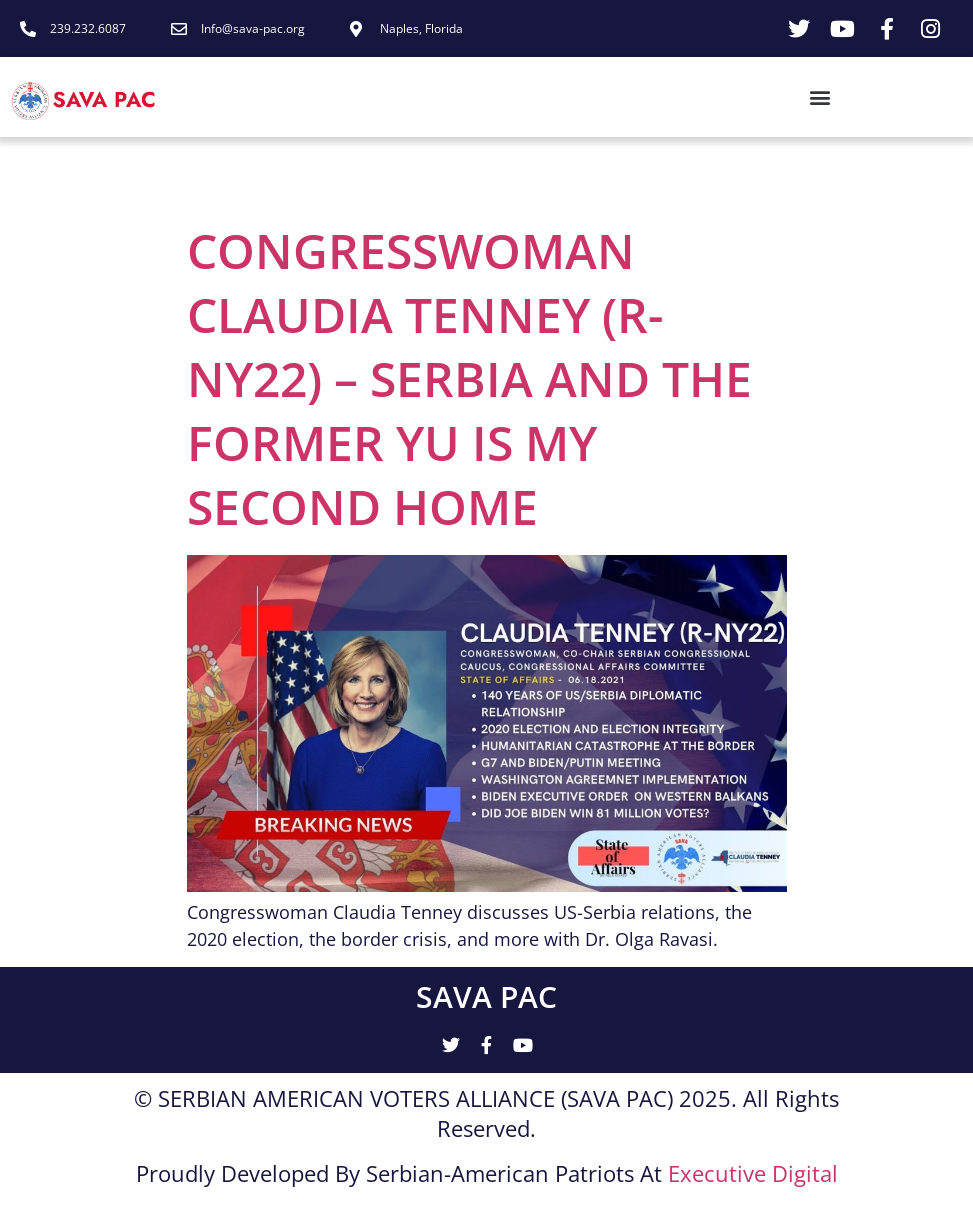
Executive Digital (753, 1173)
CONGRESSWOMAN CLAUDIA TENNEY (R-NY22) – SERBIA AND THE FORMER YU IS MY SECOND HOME (469, 378)
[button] (505, 97)
